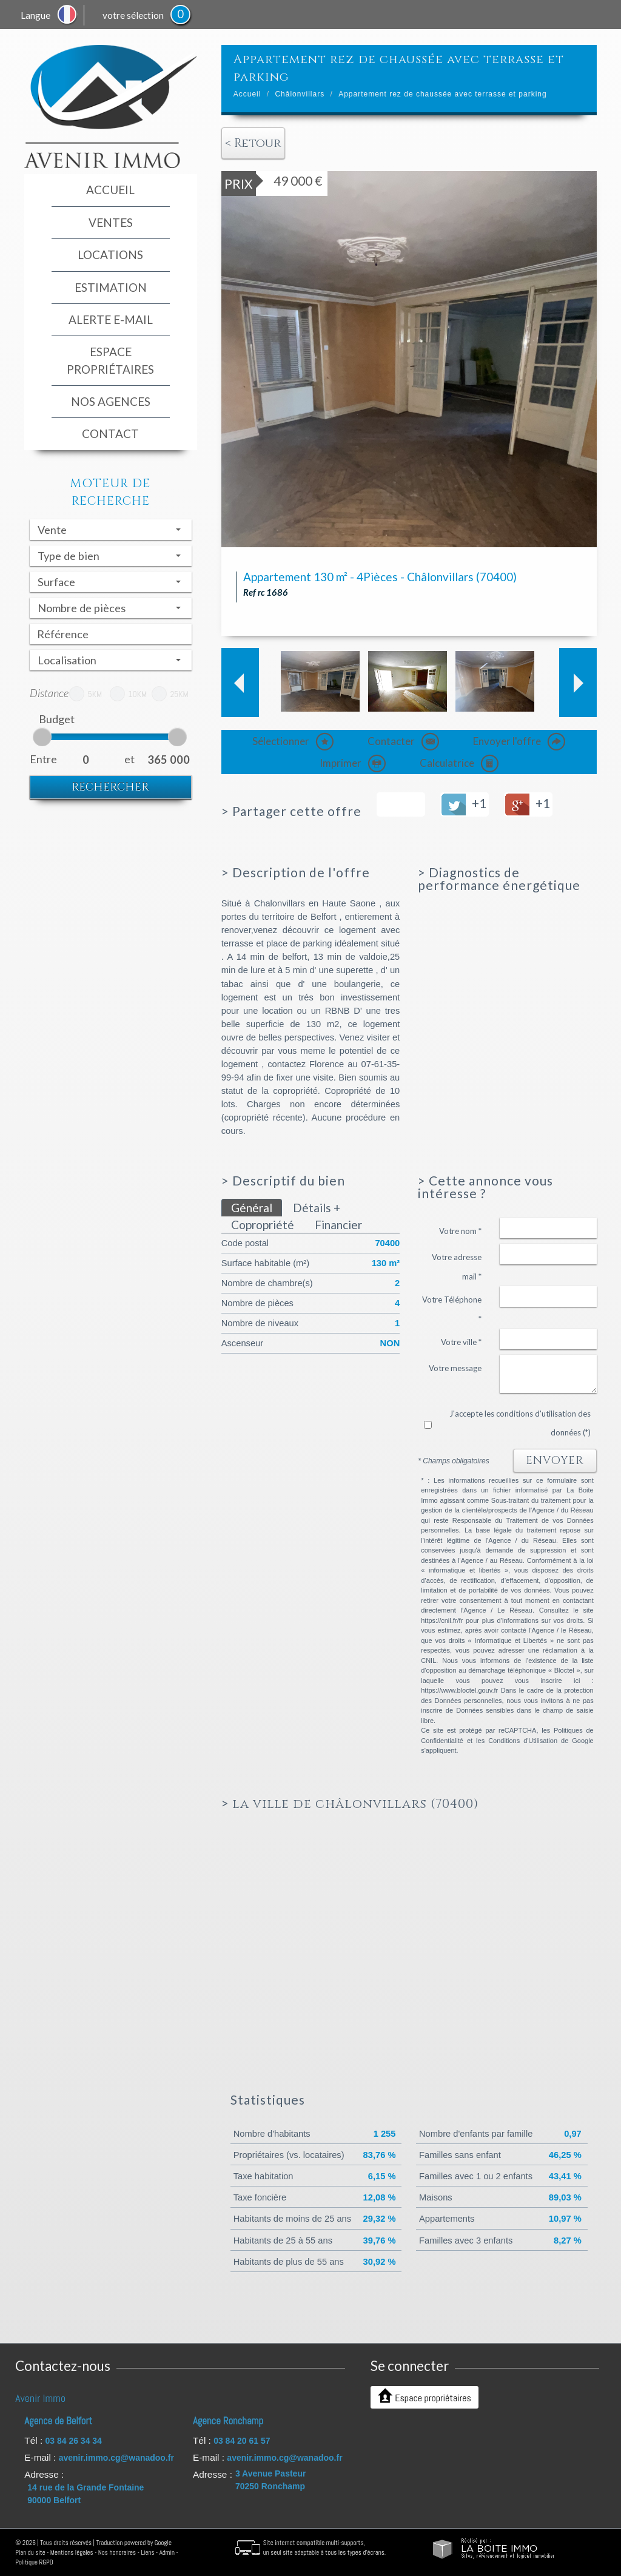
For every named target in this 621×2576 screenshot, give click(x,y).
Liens (147, 2552)
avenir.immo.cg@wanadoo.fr (116, 2458)
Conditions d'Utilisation (522, 1740)
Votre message (455, 1368)
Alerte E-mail (111, 319)
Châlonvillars (299, 94)
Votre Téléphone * (452, 1309)
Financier (338, 1225)
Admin (167, 2552)
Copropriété (262, 1225)
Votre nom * (460, 1231)
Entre (40, 759)
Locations (110, 254)
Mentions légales (71, 2552)
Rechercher (110, 787)
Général (251, 1208)
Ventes (111, 222)
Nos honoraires (117, 2552)
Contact (110, 433)
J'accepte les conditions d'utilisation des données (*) (520, 1423)
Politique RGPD (34, 2562)
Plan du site (30, 2552)
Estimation (111, 287)
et (128, 759)
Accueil (110, 190)
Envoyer (555, 1460)
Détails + (316, 1208)
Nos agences (110, 401)
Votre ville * (461, 1342)
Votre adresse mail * (457, 1266)
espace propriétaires (110, 360)
